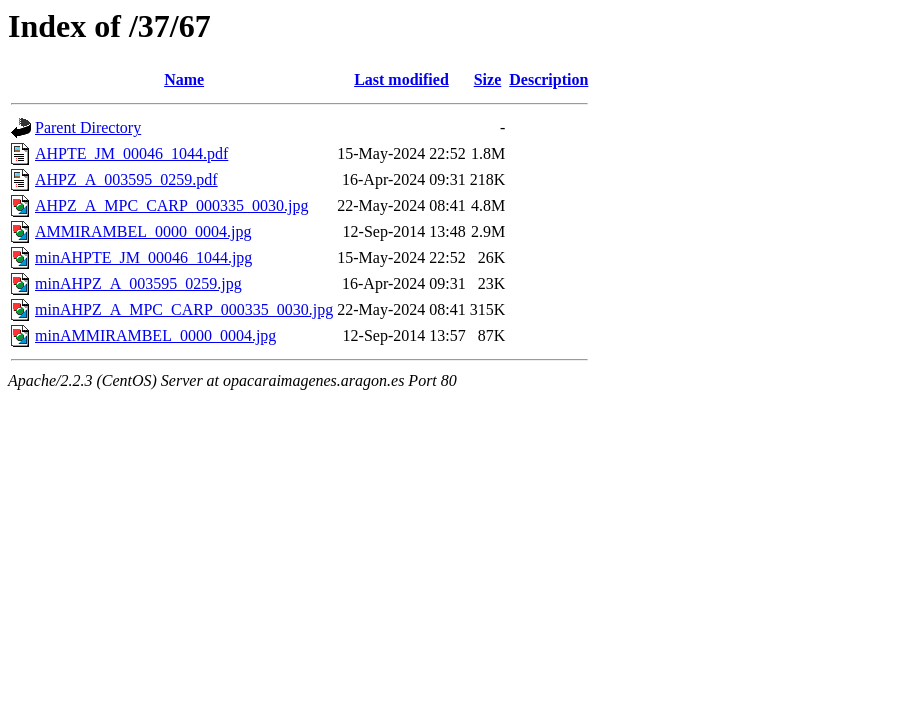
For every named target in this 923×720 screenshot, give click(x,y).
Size (488, 79)
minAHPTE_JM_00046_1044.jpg (143, 257)
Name (184, 79)
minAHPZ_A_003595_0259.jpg (138, 283)
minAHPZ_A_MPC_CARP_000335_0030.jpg (184, 309)
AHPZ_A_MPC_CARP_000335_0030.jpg (171, 205)
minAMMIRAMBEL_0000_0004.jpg (155, 335)
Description (548, 79)
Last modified (401, 79)
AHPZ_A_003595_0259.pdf (126, 179)
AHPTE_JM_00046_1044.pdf (131, 153)
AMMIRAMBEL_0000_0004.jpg (143, 231)
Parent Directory (88, 127)
